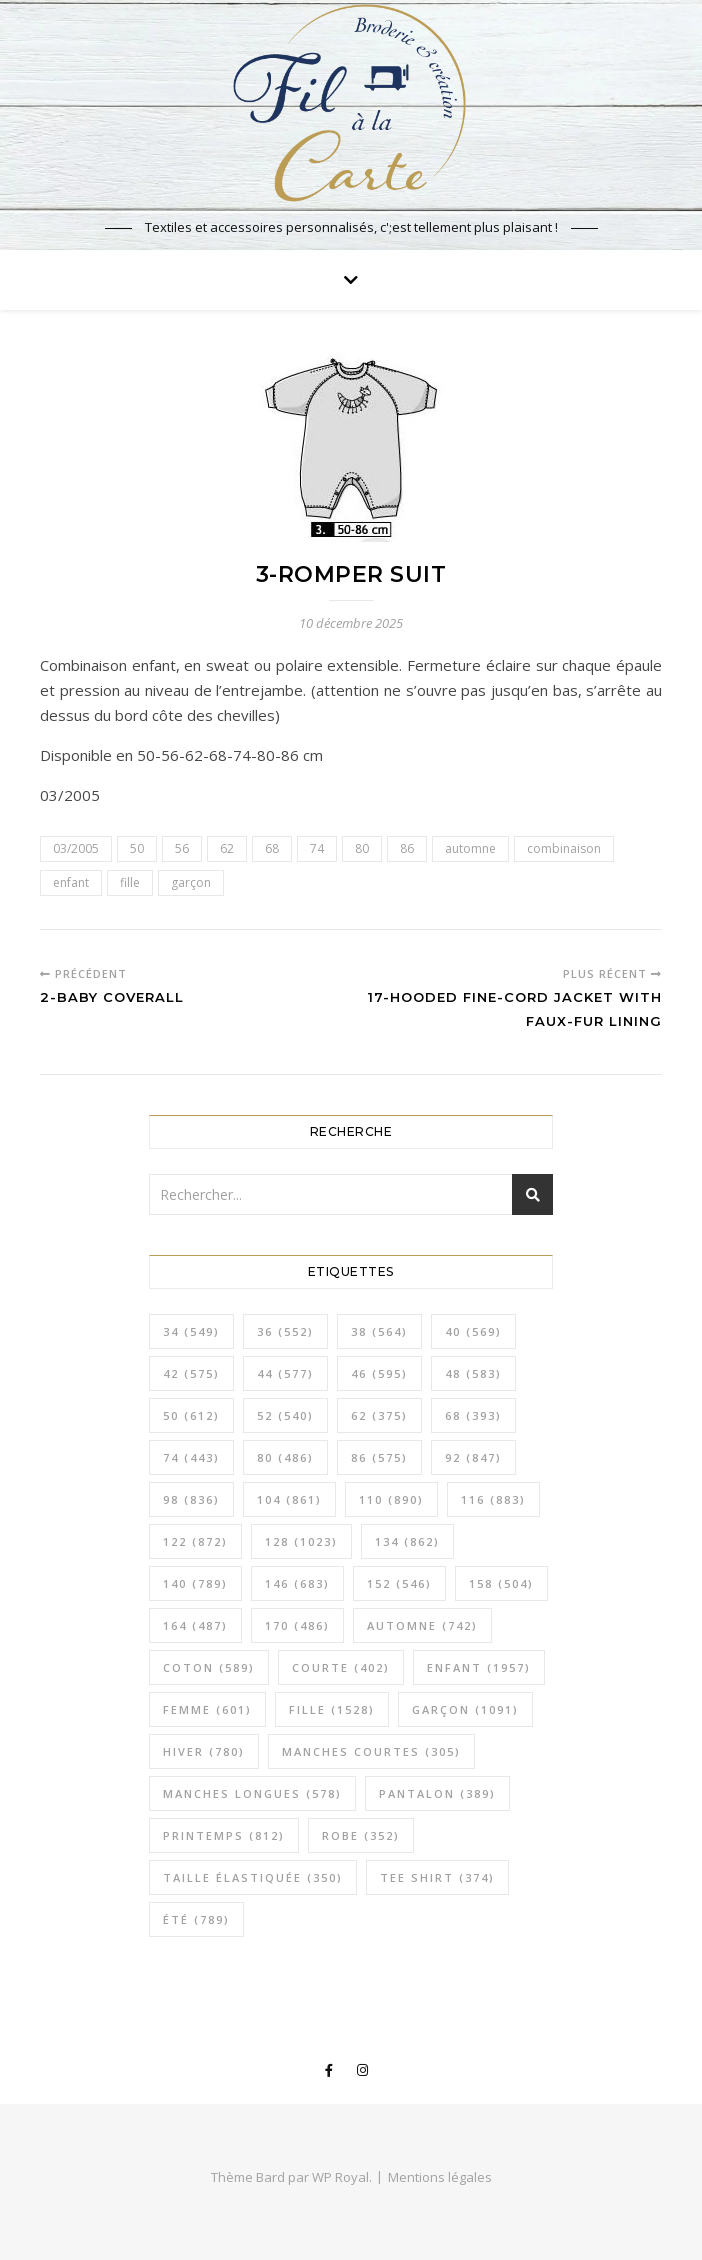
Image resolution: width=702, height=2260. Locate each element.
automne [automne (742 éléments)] (422, 1625)
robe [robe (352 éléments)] (361, 1835)
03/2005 (76, 848)
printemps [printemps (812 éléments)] (224, 1835)
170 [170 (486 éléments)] (297, 1625)
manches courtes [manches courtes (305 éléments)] (371, 1751)
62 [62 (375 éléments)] (379, 1415)
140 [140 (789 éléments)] (195, 1583)
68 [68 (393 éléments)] (473, 1415)
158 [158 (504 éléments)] (501, 1583)
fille (130, 882)
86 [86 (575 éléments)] (379, 1457)
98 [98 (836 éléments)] (191, 1499)
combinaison (564, 848)
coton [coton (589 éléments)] (209, 1667)
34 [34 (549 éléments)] (191, 1331)
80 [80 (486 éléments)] (285, 1457)
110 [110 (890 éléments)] (391, 1499)
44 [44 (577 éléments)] (285, 1373)
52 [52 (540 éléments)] (285, 1415)
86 (407, 848)
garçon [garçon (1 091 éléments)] (465, 1709)
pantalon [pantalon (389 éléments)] (437, 1793)
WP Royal (340, 2177)
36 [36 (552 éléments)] (285, 1331)
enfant (71, 882)
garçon (191, 882)
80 (362, 848)
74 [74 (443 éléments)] (191, 1457)
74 (317, 848)
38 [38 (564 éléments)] (379, 1331)
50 (137, 848)
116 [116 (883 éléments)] (493, 1499)
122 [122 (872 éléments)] (195, 1541)
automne (470, 848)
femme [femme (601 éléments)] (207, 1709)
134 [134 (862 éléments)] (407, 1541)
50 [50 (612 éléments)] (191, 1415)
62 (227, 848)
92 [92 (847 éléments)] (473, 1457)
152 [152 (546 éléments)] (399, 1583)
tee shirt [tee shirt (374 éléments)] (437, 1877)
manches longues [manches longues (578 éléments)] (252, 1793)
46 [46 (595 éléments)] (379, 1373)
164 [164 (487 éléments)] (195, 1625)
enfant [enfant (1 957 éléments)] (479, 1667)
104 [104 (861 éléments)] (289, 1499)
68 (272, 848)
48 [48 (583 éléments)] (473, 1373)
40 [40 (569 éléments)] (473, 1331)
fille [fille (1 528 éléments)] (332, 1709)
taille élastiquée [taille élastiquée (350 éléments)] (253, 1877)
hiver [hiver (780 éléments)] (204, 1751)
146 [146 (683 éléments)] (297, 1583)
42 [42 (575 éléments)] (191, 1373)
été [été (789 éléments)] (196, 1919)
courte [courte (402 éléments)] (341, 1667)
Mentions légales (440, 2177)
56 (182, 848)
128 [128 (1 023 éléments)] (301, 1541)
